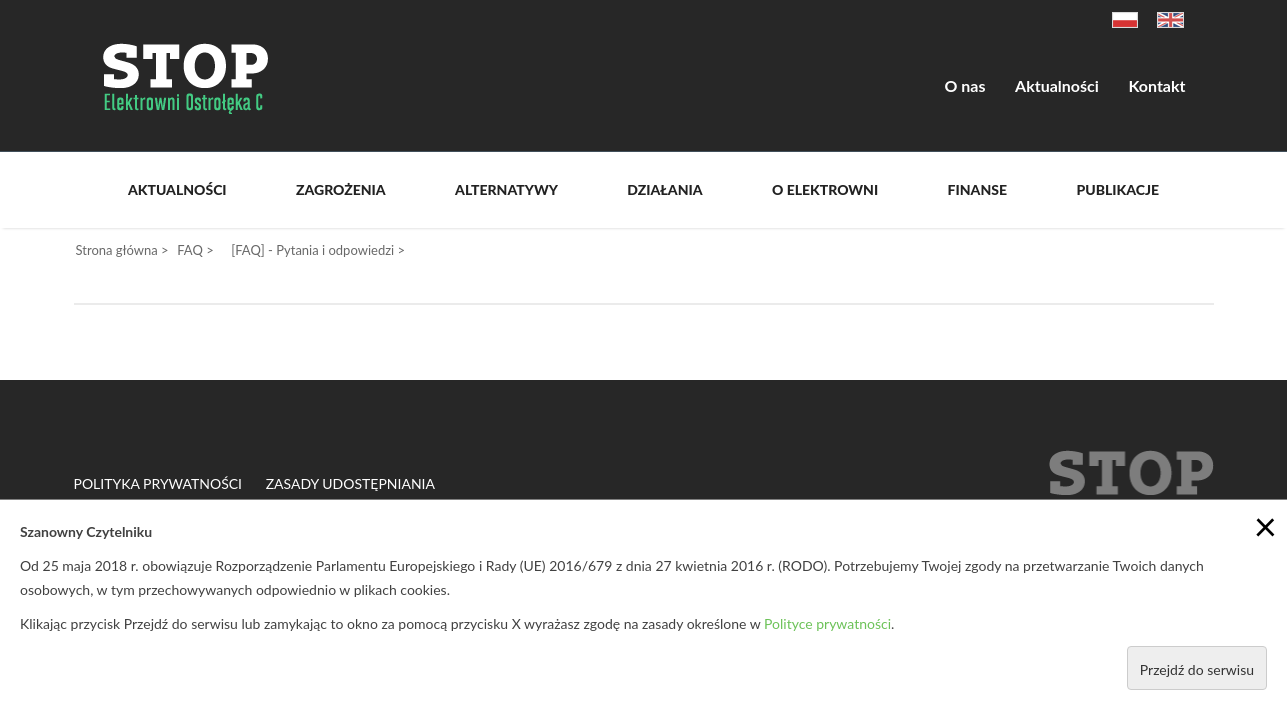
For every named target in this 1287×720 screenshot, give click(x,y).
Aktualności (1057, 85)
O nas (965, 85)
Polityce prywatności (827, 623)
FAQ (190, 250)
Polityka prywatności (158, 484)
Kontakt (1156, 85)
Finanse (977, 189)
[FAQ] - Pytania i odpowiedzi (312, 250)
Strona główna (117, 250)
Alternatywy (506, 189)
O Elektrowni (825, 189)
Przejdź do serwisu (1197, 669)
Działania (664, 189)
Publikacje (1117, 189)
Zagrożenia (341, 189)
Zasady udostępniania (350, 484)
